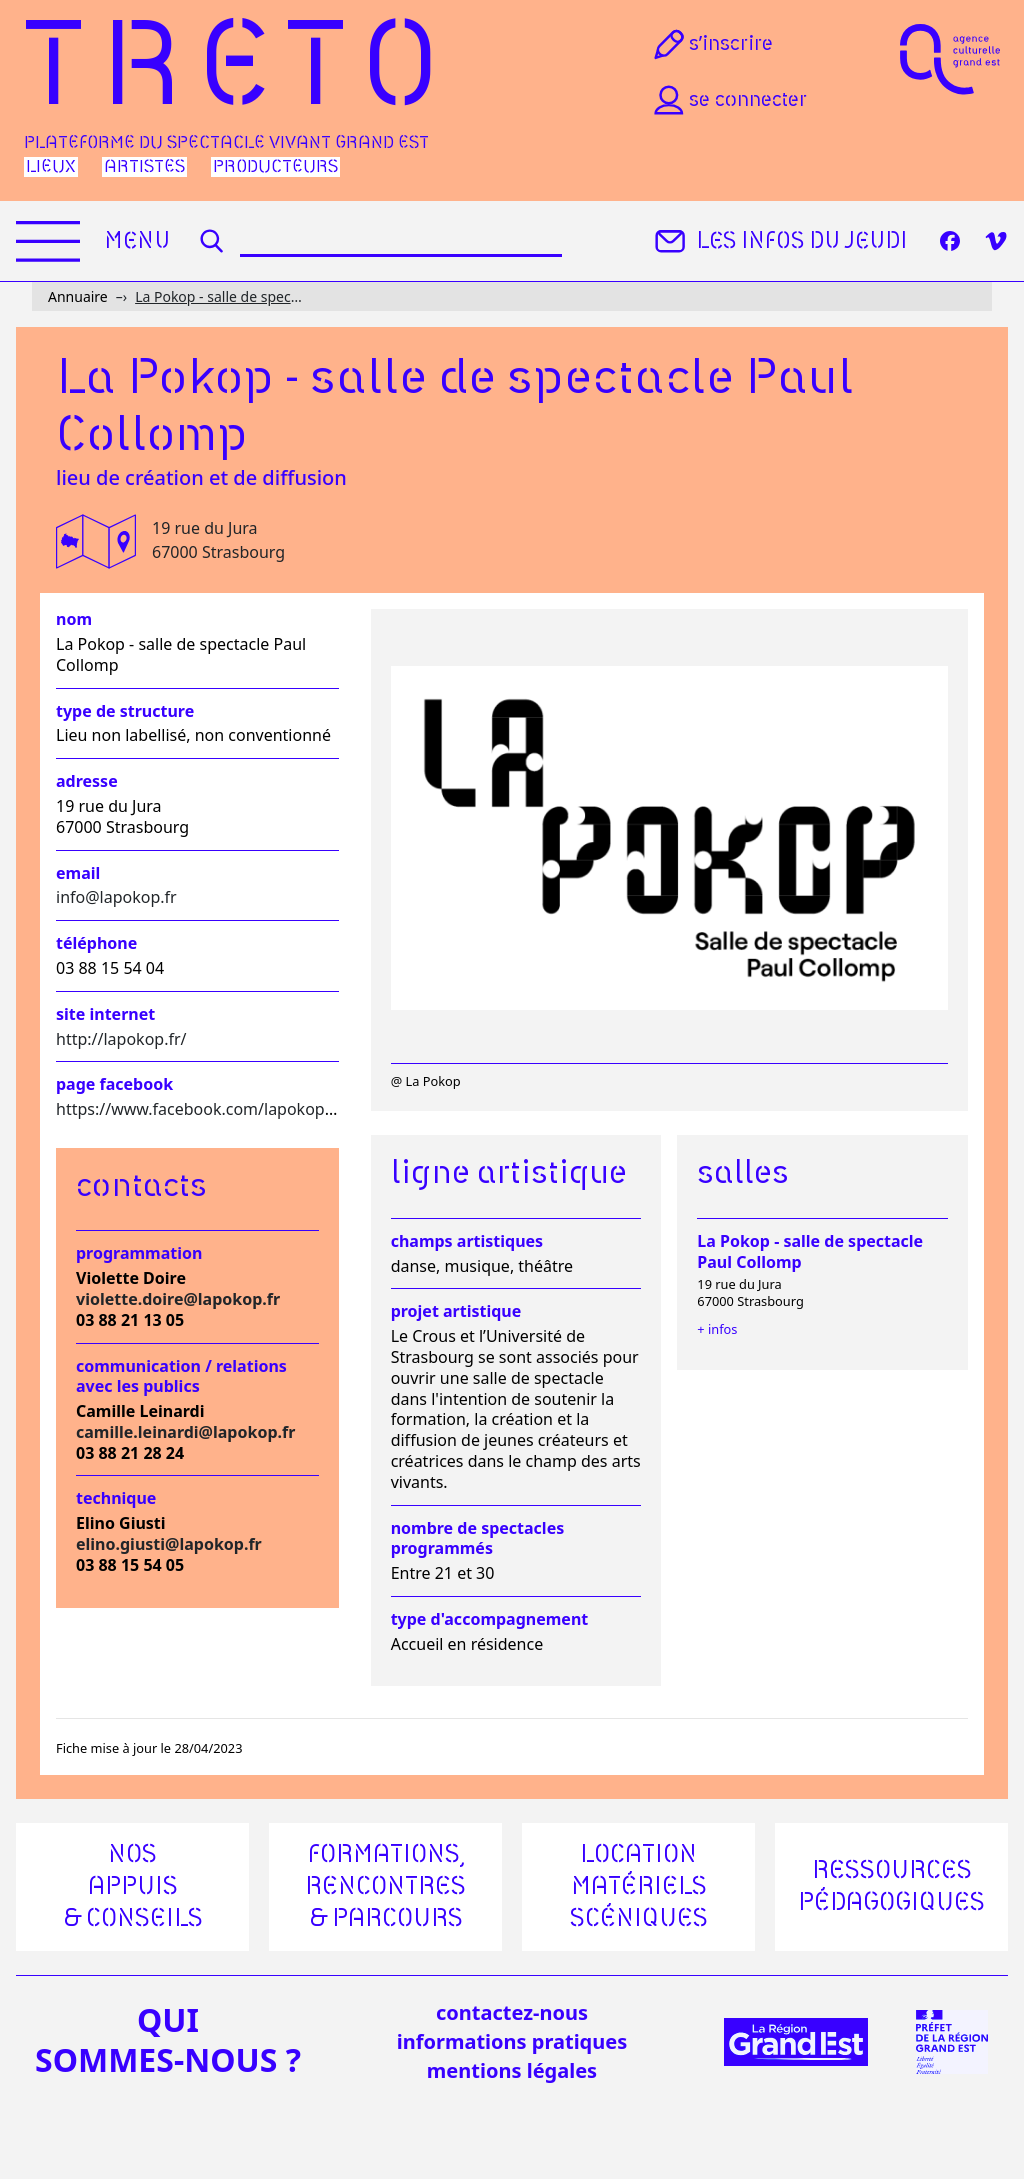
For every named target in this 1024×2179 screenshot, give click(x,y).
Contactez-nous (512, 2012)
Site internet (105, 1014)
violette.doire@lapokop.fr (178, 1299)
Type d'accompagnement (490, 1619)
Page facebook (114, 1084)
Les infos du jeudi (778, 241)
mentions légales (512, 2070)
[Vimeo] (996, 241)
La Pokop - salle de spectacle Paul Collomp (219, 296)
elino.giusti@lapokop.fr (169, 1544)
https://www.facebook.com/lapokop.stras (210, 1109)
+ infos (717, 1329)
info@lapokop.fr (116, 897)
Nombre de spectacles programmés (478, 1539)
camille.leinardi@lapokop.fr (185, 1432)
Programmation (139, 1253)
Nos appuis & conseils (133, 1887)
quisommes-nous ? (168, 2040)
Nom (74, 619)
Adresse (87, 781)
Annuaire (78, 296)
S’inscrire (711, 44)
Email (78, 873)
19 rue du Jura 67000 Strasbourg (218, 540)
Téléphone (96, 943)
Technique (116, 1498)
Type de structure (125, 711)
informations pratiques (512, 2041)
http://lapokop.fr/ (121, 1039)
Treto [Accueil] (239, 70)
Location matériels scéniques (639, 1887)
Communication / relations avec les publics (181, 1377)
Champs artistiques (467, 1241)
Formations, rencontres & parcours (385, 1887)
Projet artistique (456, 1311)
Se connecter (728, 100)
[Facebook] (950, 241)
